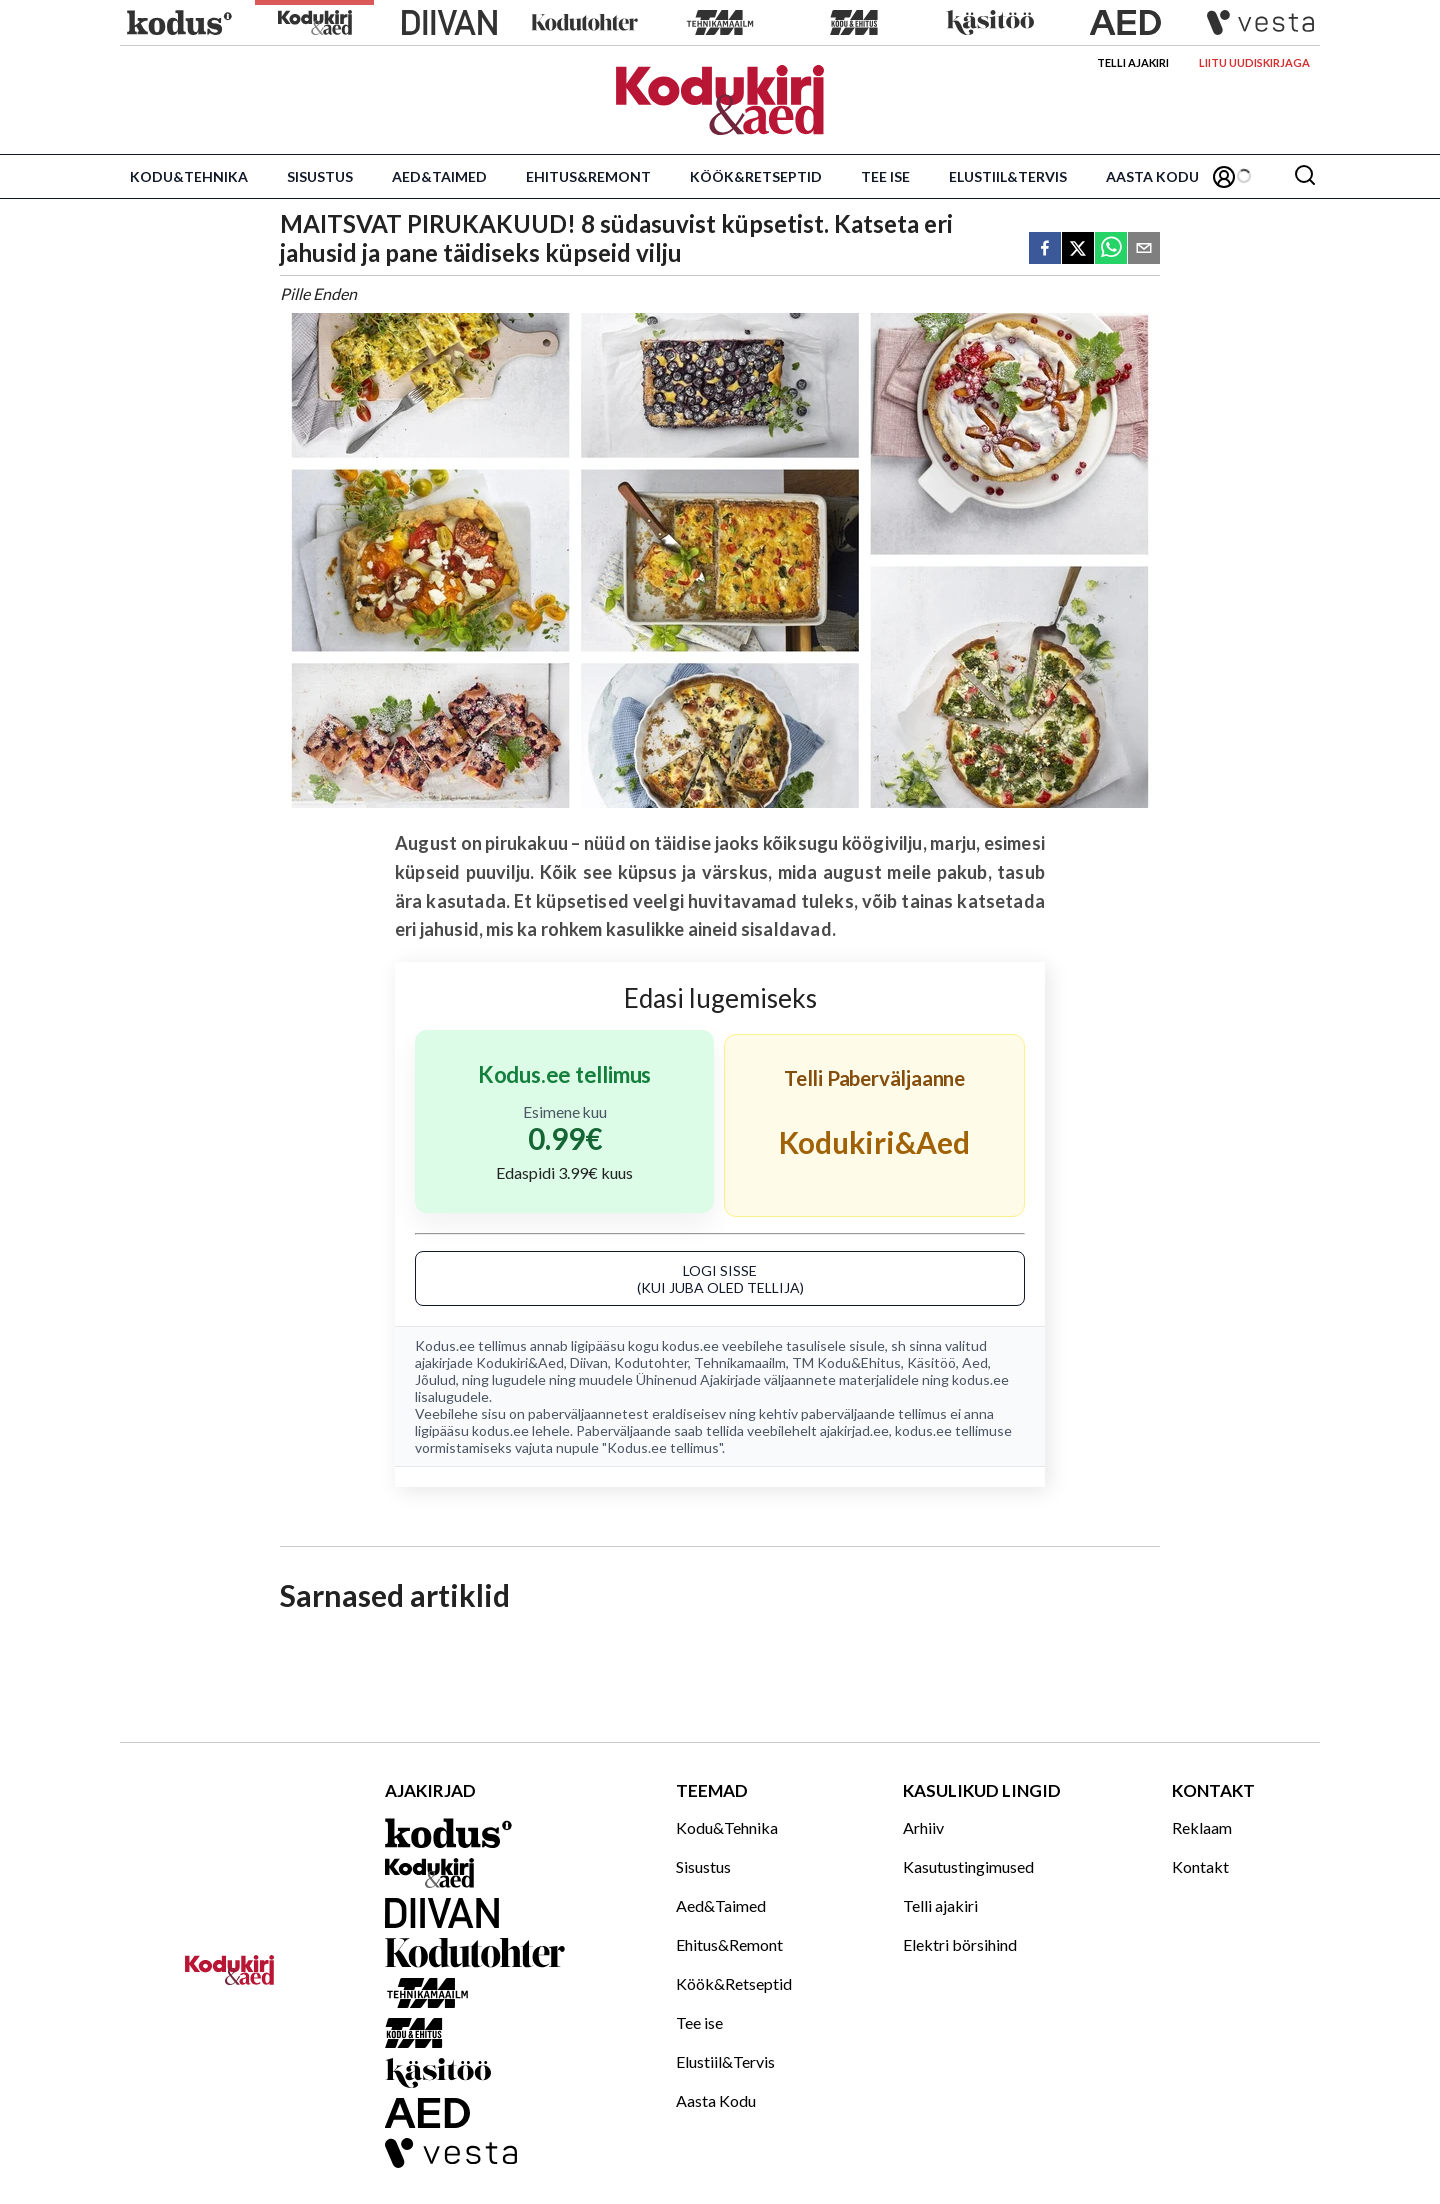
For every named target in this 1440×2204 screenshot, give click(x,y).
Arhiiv (923, 1827)
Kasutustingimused (968, 1866)
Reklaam (1202, 1827)
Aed (975, 1362)
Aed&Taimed (439, 176)
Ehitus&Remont (588, 176)
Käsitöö (931, 1362)
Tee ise (885, 176)
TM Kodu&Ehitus (846, 1362)
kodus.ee (690, 1345)
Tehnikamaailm (740, 1362)
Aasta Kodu (1152, 176)
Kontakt (1200, 1866)
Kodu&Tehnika (189, 176)
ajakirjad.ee (854, 1430)
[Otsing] (1305, 176)
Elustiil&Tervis (1008, 176)
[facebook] (1045, 249)
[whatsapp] (1111, 249)
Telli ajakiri (1133, 62)
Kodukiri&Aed (520, 1362)
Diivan (589, 1362)
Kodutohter (651, 1362)
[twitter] (1078, 249)
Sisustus (320, 176)
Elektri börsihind (960, 1944)
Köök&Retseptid (756, 176)
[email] (1144, 249)
